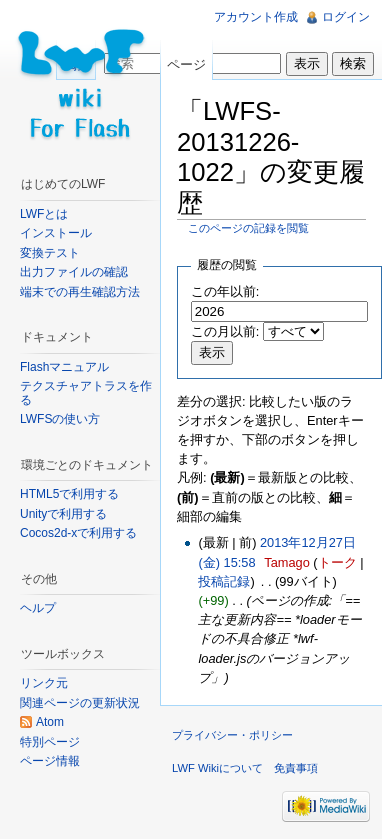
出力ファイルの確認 (74, 272)
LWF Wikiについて (217, 768)
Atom (50, 722)
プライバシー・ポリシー (232, 735)
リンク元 (44, 683)
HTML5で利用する (69, 494)
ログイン (346, 17)
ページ (186, 64)
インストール (56, 233)
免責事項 (296, 768)
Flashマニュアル (64, 367)
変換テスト (50, 253)
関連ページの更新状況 (80, 703)
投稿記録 (224, 581)
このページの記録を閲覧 (248, 228)
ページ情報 (50, 761)
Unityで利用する (63, 514)
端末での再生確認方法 (80, 292)
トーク (337, 562)
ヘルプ (38, 608)
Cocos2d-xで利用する (78, 533)
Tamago (287, 562)
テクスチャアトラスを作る (86, 393)
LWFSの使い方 (60, 419)
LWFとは (44, 214)
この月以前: (225, 331)
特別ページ (50, 742)
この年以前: (225, 291)
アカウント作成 (256, 17)
